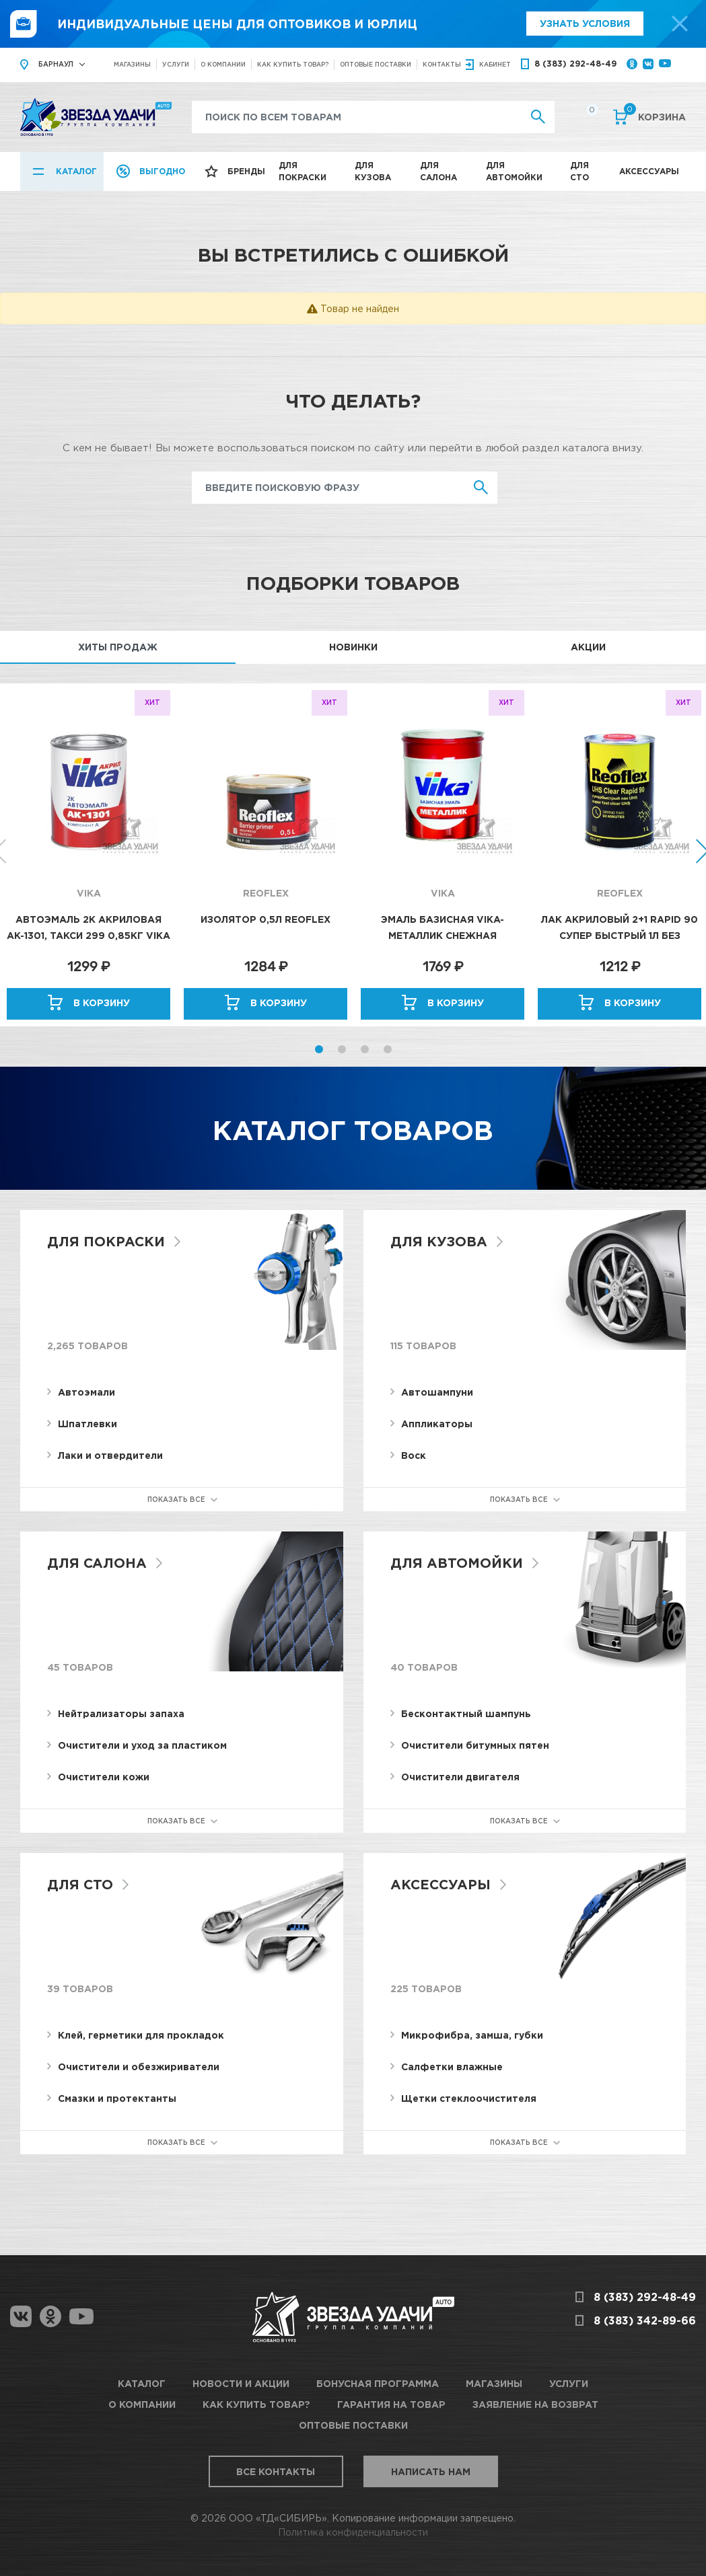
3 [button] (365, 1049)
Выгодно (162, 171)
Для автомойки (514, 171)
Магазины (132, 64)
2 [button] (342, 1049)
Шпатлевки (87, 1423)
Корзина (655, 116)
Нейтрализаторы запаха (121, 1713)
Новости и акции (240, 2383)
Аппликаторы (436, 1423)
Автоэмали (86, 1392)
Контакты (442, 64)
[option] (88, 854)
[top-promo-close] (680, 23)
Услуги (175, 64)
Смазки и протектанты (117, 2098)
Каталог (76, 171)
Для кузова (373, 171)
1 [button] (319, 1049)
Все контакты (275, 2471)
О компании (223, 64)
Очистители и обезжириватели (138, 2066)
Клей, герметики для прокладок (141, 2035)
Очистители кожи (103, 1777)
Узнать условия (585, 23)
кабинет (495, 64)
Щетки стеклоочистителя (468, 2098)
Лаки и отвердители (110, 1455)
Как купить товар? (292, 64)
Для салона (438, 171)
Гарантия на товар (391, 2404)
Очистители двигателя (460, 1777)
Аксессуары (649, 171)
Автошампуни (437, 1392)
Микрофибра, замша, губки (472, 2035)
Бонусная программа (377, 2383)
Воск (413, 1455)
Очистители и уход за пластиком (142, 1745)
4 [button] (388, 1049)
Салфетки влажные (452, 2066)
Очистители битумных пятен (475, 1745)
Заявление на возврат (535, 2404)
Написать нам (430, 2471)
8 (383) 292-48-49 (575, 63)
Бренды (246, 171)
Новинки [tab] (353, 647)
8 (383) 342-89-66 (645, 2320)
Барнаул (55, 64)
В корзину (101, 1002)
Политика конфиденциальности (353, 2532)
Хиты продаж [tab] (117, 647)
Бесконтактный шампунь (466, 1713)
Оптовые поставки (375, 64)
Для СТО (579, 171)
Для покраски (302, 171)
